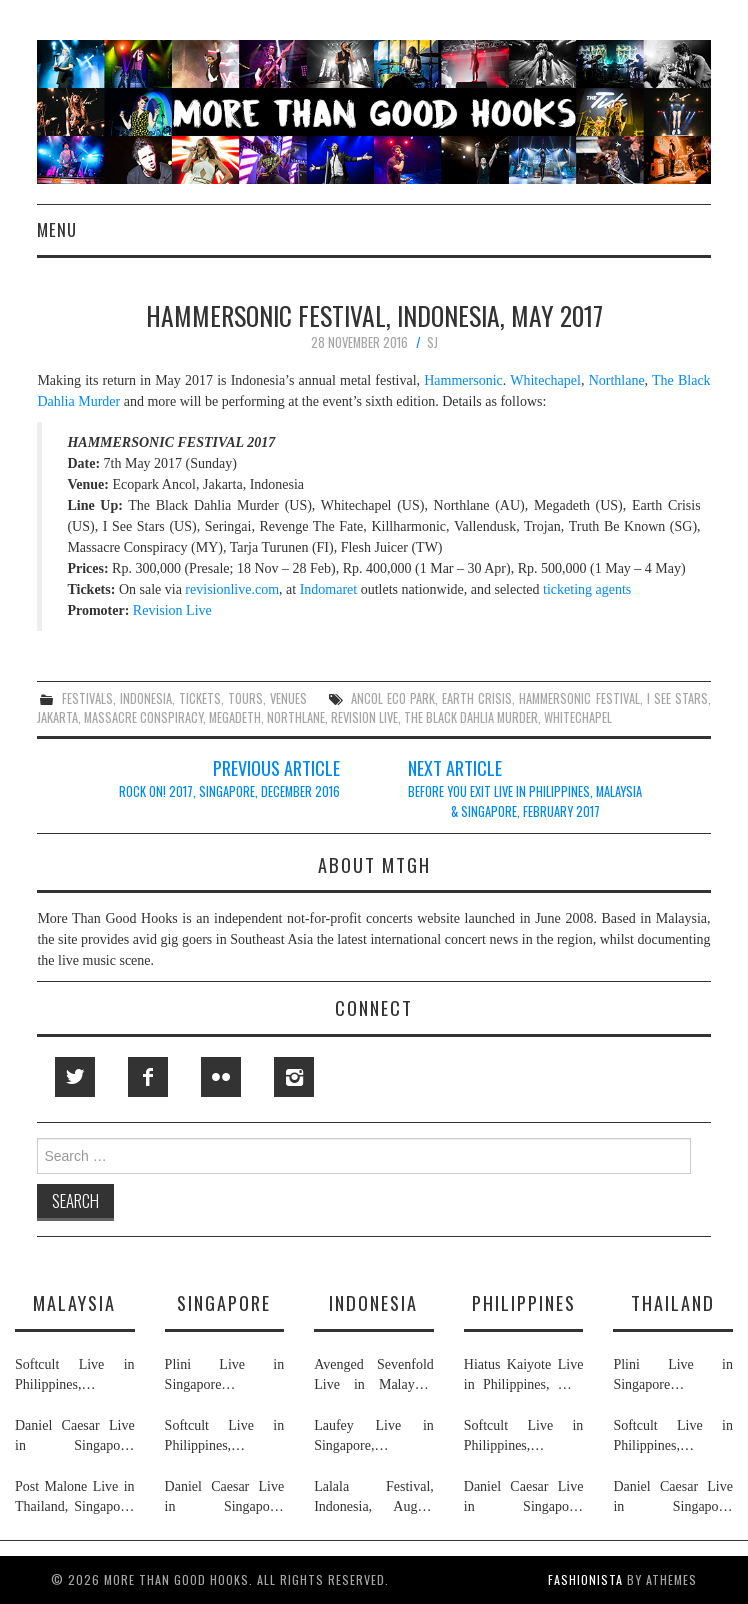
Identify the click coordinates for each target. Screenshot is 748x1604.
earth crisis (477, 698)
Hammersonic (463, 380)
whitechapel (578, 717)
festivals (87, 698)
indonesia (146, 698)
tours (245, 698)
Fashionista (585, 1579)
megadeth (235, 717)
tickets (200, 698)
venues (288, 698)
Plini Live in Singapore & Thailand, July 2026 (225, 1376)
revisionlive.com (232, 589)
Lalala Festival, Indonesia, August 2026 (374, 1498)
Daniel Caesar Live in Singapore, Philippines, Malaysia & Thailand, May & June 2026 (75, 1437)
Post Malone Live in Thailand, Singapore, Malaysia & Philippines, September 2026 (75, 1498)
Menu (57, 229)
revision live (364, 717)
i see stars (677, 698)
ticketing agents (587, 589)
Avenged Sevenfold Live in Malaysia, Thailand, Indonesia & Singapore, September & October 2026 (374, 1376)
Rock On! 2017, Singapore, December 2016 (229, 791)
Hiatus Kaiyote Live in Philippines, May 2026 (524, 1376)
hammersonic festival (579, 698)
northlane (296, 717)
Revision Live (172, 610)
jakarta (57, 717)
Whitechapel (545, 380)
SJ (432, 342)
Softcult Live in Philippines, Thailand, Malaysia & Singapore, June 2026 (75, 1376)
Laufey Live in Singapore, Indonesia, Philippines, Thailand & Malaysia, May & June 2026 (374, 1437)
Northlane (617, 380)
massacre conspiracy (143, 717)
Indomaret (329, 589)
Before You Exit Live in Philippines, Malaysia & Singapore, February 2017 (525, 801)
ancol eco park (393, 698)
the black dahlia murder (471, 717)
